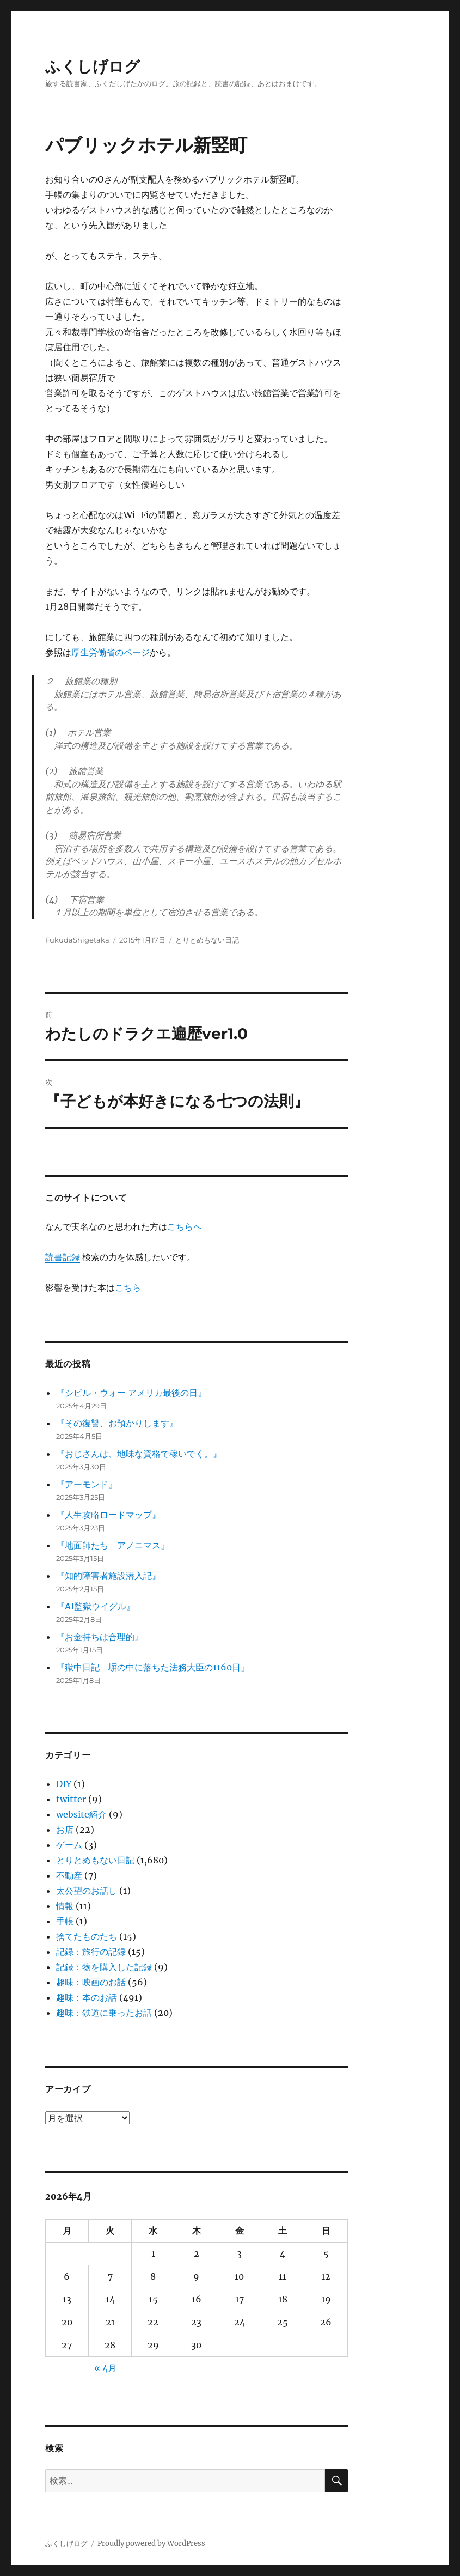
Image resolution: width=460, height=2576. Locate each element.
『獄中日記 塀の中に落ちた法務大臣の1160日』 (152, 1667)
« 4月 (105, 2367)
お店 (64, 1829)
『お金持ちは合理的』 (99, 1636)
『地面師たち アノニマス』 (112, 1545)
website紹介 (81, 1814)
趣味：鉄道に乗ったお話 (104, 2012)
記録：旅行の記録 (91, 1951)
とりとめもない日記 (207, 939)
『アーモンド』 (86, 1484)
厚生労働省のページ (110, 652)
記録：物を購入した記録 (104, 1966)
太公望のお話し (86, 1890)
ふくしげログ (92, 66)
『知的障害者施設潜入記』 (108, 1575)
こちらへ (184, 1226)
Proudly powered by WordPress (151, 2543)
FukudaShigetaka (77, 939)
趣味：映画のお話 (91, 1982)
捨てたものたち (86, 1936)
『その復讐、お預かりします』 (117, 1423)
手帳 (64, 1921)
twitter (71, 1799)
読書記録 (62, 1256)
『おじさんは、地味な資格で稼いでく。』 (139, 1453)
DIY (63, 1783)
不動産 (69, 1875)
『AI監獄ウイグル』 (95, 1606)
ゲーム (69, 1844)
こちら (128, 1287)
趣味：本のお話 (86, 1997)
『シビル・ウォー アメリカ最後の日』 (131, 1392)
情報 (64, 1905)
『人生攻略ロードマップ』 (108, 1514)
